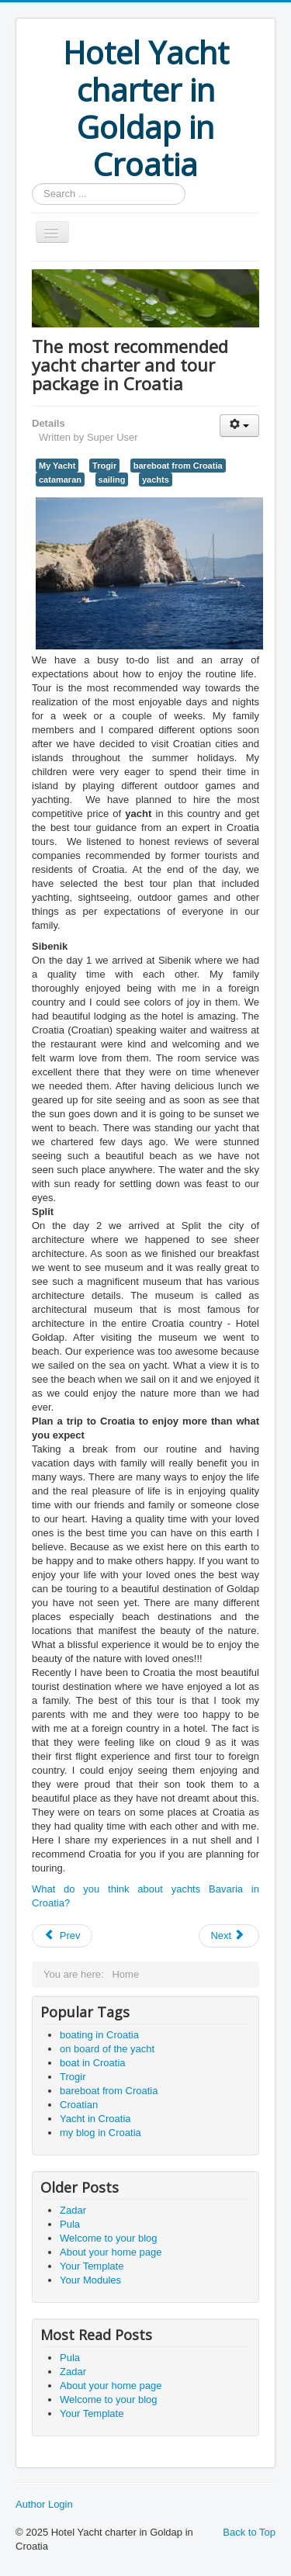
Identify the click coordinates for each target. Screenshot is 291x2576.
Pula (70, 2224)
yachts (155, 479)
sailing (112, 479)
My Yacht (57, 465)
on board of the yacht (107, 2049)
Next (227, 1935)
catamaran (60, 479)
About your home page (111, 2252)
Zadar (73, 2210)
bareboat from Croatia (178, 465)
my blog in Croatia (100, 2132)
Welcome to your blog (109, 2238)
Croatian (79, 2104)
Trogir (104, 465)
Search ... (32, 183)
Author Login (44, 2504)
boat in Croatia (93, 2063)
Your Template (91, 2266)
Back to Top (249, 2532)
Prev (62, 1935)
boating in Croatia (99, 2035)
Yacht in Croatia (95, 2118)
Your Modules (90, 2280)
